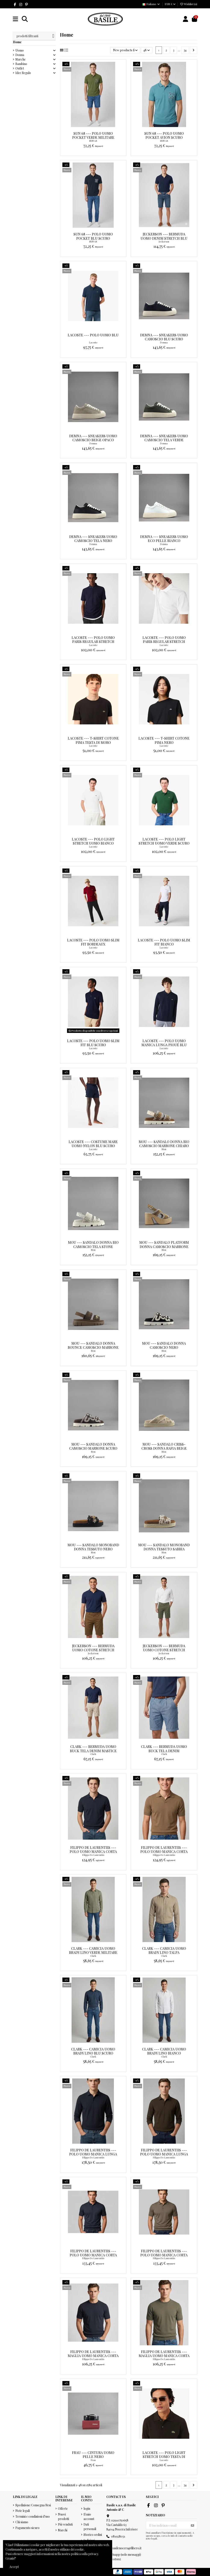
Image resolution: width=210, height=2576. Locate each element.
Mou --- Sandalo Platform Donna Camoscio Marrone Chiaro (164, 1246)
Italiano (151, 4)
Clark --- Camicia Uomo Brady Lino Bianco (164, 2051)
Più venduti (65, 2524)
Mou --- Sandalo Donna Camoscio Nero (164, 1345)
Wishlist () (188, 4)
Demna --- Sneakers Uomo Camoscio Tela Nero (93, 538)
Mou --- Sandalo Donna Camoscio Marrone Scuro (93, 1446)
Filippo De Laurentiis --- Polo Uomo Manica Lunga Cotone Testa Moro (164, 2154)
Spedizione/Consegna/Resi (33, 2505)
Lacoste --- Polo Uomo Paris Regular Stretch (93, 639)
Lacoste (93, 342)
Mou (164, 1149)
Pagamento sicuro (27, 2528)
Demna (164, 342)
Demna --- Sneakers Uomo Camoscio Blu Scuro (164, 337)
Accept (14, 2567)
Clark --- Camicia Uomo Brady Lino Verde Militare (93, 1950)
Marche (20, 59)
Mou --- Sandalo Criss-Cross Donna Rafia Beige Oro (164, 1448)
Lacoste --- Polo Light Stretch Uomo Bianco (93, 841)
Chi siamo (21, 2522)
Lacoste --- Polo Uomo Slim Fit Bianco (164, 942)
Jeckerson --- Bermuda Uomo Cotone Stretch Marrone (93, 1650)
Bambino (21, 64)
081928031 (118, 2536)
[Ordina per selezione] (125, 50)
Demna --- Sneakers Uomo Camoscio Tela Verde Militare (164, 440)
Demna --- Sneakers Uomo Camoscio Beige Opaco (93, 438)
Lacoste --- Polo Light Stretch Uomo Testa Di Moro (163, 2456)
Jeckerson (164, 241)
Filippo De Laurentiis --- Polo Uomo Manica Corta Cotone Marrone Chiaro (164, 1851)
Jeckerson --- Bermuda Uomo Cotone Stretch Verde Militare (164, 1650)
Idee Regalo (23, 73)
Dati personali (90, 2526)
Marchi (62, 2530)
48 (146, 50)
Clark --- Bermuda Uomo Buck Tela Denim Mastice (93, 1748)
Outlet (19, 68)
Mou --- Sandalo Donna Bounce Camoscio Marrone (93, 1345)
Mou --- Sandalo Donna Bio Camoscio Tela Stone (93, 1244)
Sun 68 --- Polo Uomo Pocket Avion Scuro (164, 135)
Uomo (19, 50)
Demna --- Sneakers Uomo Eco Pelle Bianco (164, 538)
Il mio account (89, 2516)
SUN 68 (93, 140)
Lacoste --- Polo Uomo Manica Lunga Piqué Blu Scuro (164, 1044)
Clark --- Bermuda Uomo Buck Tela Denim (164, 1748)
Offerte (63, 2509)
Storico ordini (93, 2535)
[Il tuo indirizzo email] (167, 2525)
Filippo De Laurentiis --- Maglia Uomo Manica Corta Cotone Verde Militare (164, 2355)
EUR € (170, 4)
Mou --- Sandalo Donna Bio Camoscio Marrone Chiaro (164, 1143)
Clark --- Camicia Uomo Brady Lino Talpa (164, 1950)
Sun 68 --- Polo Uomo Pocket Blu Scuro (93, 236)
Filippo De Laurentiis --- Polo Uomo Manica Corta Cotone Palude (164, 2255)
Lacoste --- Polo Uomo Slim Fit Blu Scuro (93, 1042)
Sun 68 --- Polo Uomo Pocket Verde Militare (93, 135)
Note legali (22, 2511)
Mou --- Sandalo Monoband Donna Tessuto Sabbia (164, 1547)
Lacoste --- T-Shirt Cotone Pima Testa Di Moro (93, 740)
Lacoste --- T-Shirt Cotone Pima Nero (163, 740)
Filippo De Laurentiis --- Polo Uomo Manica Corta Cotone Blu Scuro (93, 1851)
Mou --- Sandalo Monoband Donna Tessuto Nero (93, 1547)
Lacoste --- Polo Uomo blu (93, 335)
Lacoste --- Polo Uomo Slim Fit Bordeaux (93, 942)
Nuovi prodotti (63, 2516)
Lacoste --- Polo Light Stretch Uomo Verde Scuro (164, 841)
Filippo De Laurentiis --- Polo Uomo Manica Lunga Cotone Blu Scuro (93, 2154)
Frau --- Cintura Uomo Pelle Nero (93, 2454)
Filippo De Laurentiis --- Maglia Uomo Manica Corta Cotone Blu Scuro (93, 2355)
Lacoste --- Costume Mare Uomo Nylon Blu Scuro (93, 1143)
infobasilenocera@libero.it (123, 2548)
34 (185, 50)
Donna (19, 55)
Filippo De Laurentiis (93, 1855)
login (87, 2509)
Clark (93, 1754)
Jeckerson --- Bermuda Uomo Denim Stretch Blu (164, 236)
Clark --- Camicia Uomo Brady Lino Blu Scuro (93, 2051)
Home (17, 42)
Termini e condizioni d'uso (32, 2516)
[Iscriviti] (192, 2525)
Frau (93, 2460)
